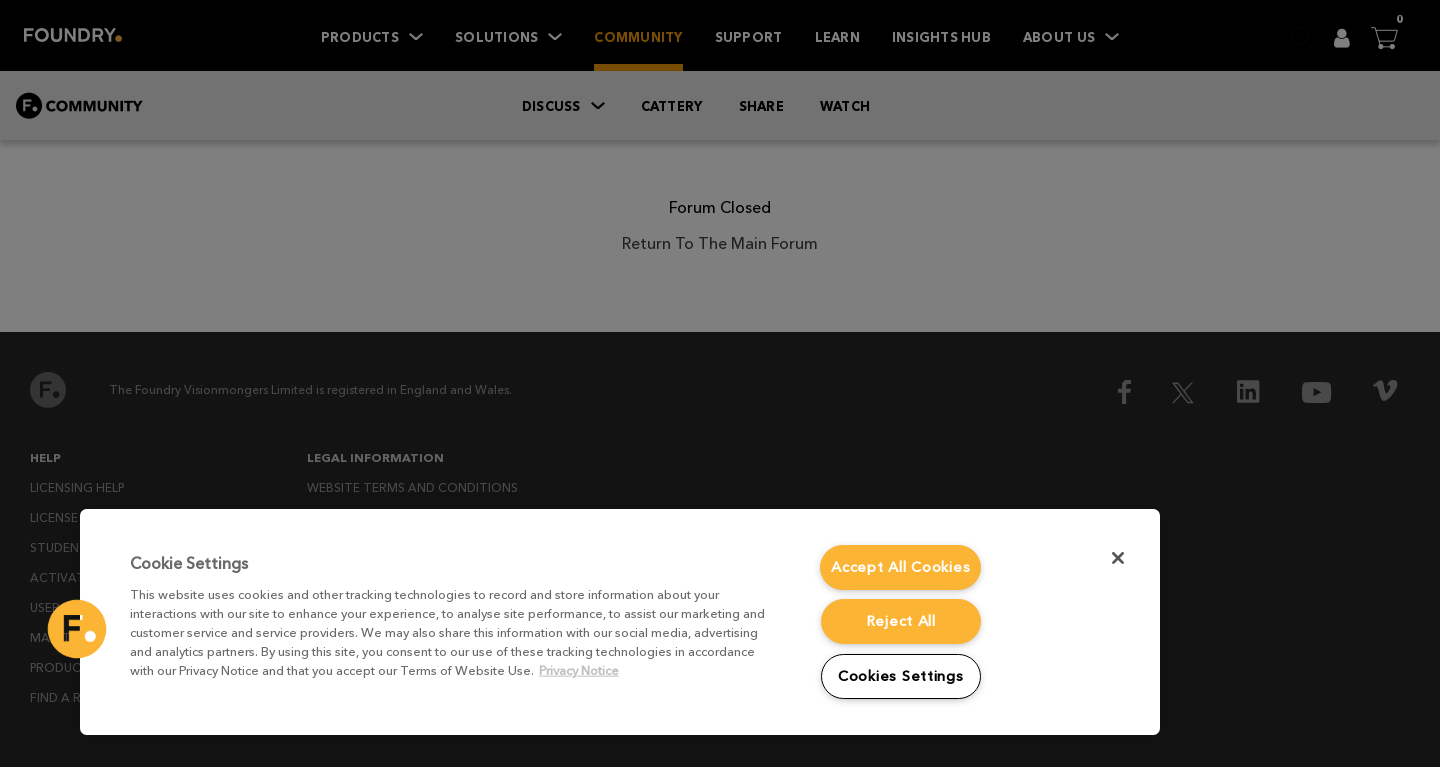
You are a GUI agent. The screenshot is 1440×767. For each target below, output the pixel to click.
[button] (77, 629)
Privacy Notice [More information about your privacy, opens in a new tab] (579, 670)
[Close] (1118, 558)
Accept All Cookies (900, 567)
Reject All (901, 621)
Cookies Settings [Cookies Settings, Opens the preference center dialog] (901, 676)
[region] (620, 622)
